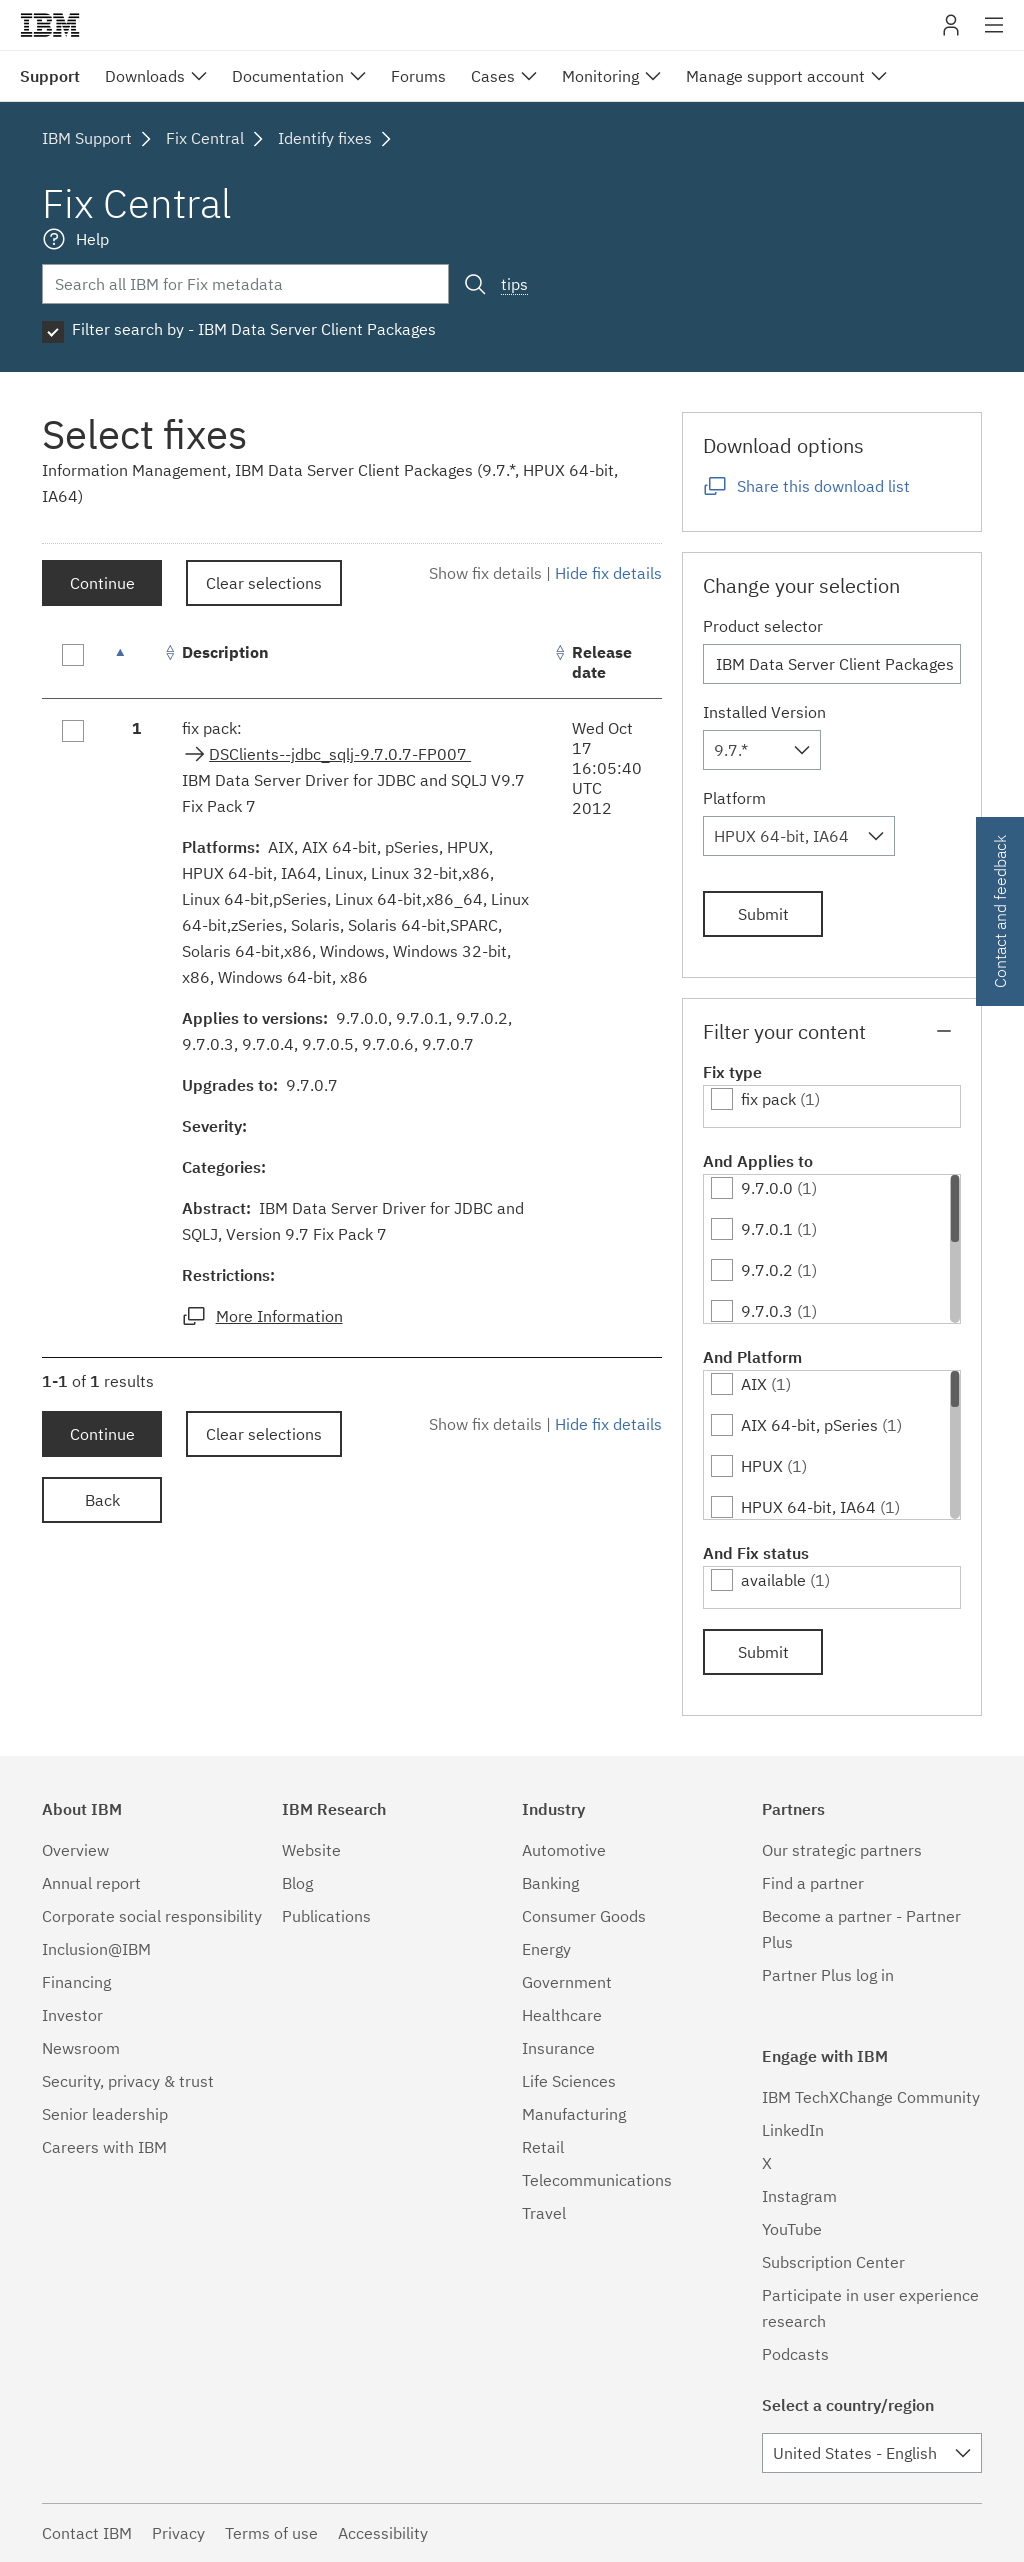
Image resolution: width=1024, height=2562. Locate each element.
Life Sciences (569, 2081)
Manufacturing (574, 2114)
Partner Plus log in (828, 1975)
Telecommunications (597, 2180)
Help (92, 239)
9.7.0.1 (767, 1229)
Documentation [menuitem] (288, 76)
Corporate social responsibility (152, 1916)
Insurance (558, 2048)
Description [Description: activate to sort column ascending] (225, 652)
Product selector (763, 626)
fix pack (768, 1099)
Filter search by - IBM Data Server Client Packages (254, 329)
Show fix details (485, 573)
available (773, 1580)
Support (50, 76)
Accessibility (383, 2533)
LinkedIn (793, 2130)
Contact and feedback (1000, 911)
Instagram (799, 2196)
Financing (76, 1982)
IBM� (50, 25)
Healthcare (562, 2015)
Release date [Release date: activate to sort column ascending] (602, 662)
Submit (763, 914)
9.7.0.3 (767, 1311)
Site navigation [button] (994, 35)
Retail (543, 2147)
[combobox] (762, 750)
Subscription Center (833, 2262)
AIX (754, 1384)
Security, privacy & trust (128, 2081)
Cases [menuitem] (493, 76)
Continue (102, 583)
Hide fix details (608, 573)
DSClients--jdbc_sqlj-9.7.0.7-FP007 (340, 754)
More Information (279, 1316)
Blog (297, 1883)
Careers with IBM (104, 2147)
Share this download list (823, 486)
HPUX (762, 1466)
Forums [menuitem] (418, 76)
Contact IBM (87, 2533)
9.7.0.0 (767, 1188)
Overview (75, 1850)
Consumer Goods (584, 1916)
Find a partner (813, 1883)
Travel (544, 2213)
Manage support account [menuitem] (775, 76)
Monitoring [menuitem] (600, 76)
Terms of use (271, 2533)
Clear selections (264, 583)
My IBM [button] (951, 32)
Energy (546, 1949)
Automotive (564, 1850)
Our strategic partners (842, 1850)
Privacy (178, 2533)
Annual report (91, 1883)
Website (311, 1850)
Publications (326, 1916)
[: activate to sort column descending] (137, 662)
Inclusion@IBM (96, 1949)
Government (567, 1982)
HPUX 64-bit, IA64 (808, 1507)
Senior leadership (105, 2114)
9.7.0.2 (767, 1270)
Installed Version (764, 712)
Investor (72, 2015)
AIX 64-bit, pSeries (809, 1425)
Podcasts (795, 2354)
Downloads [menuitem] (145, 76)
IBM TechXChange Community (871, 2097)
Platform (734, 798)
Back (102, 1500)
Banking (550, 1883)
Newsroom (81, 2048)
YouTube (792, 2229)
